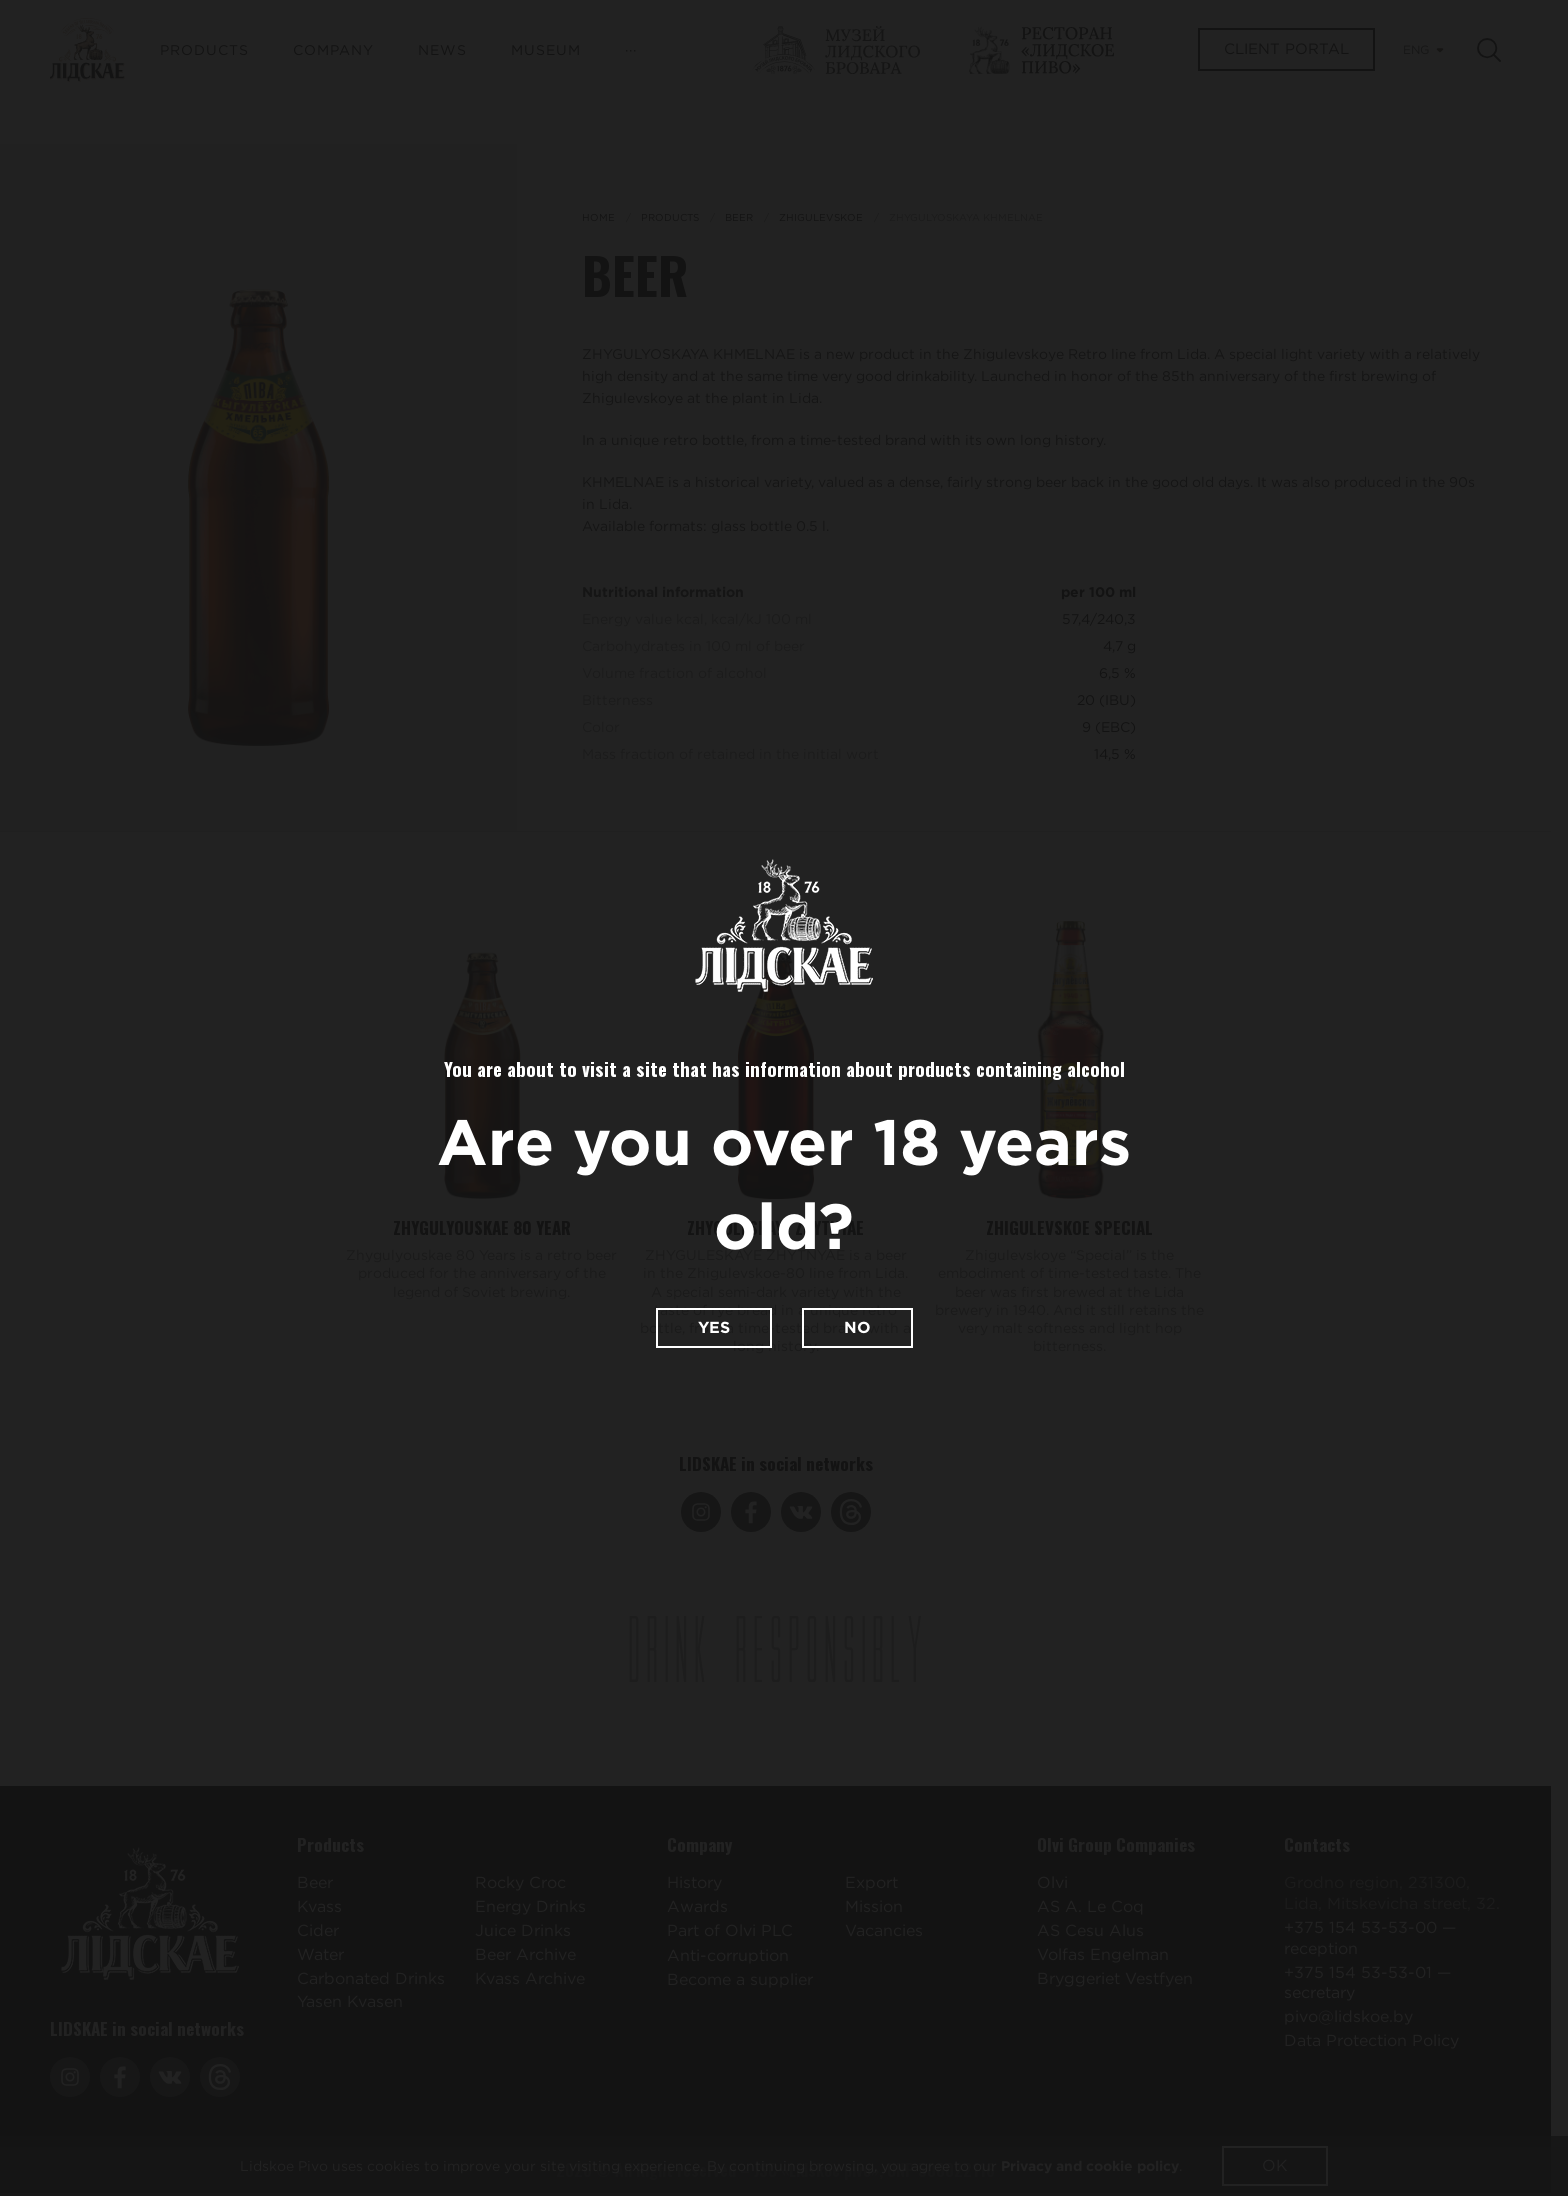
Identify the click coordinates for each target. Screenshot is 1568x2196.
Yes (714, 1327)
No (857, 1327)
